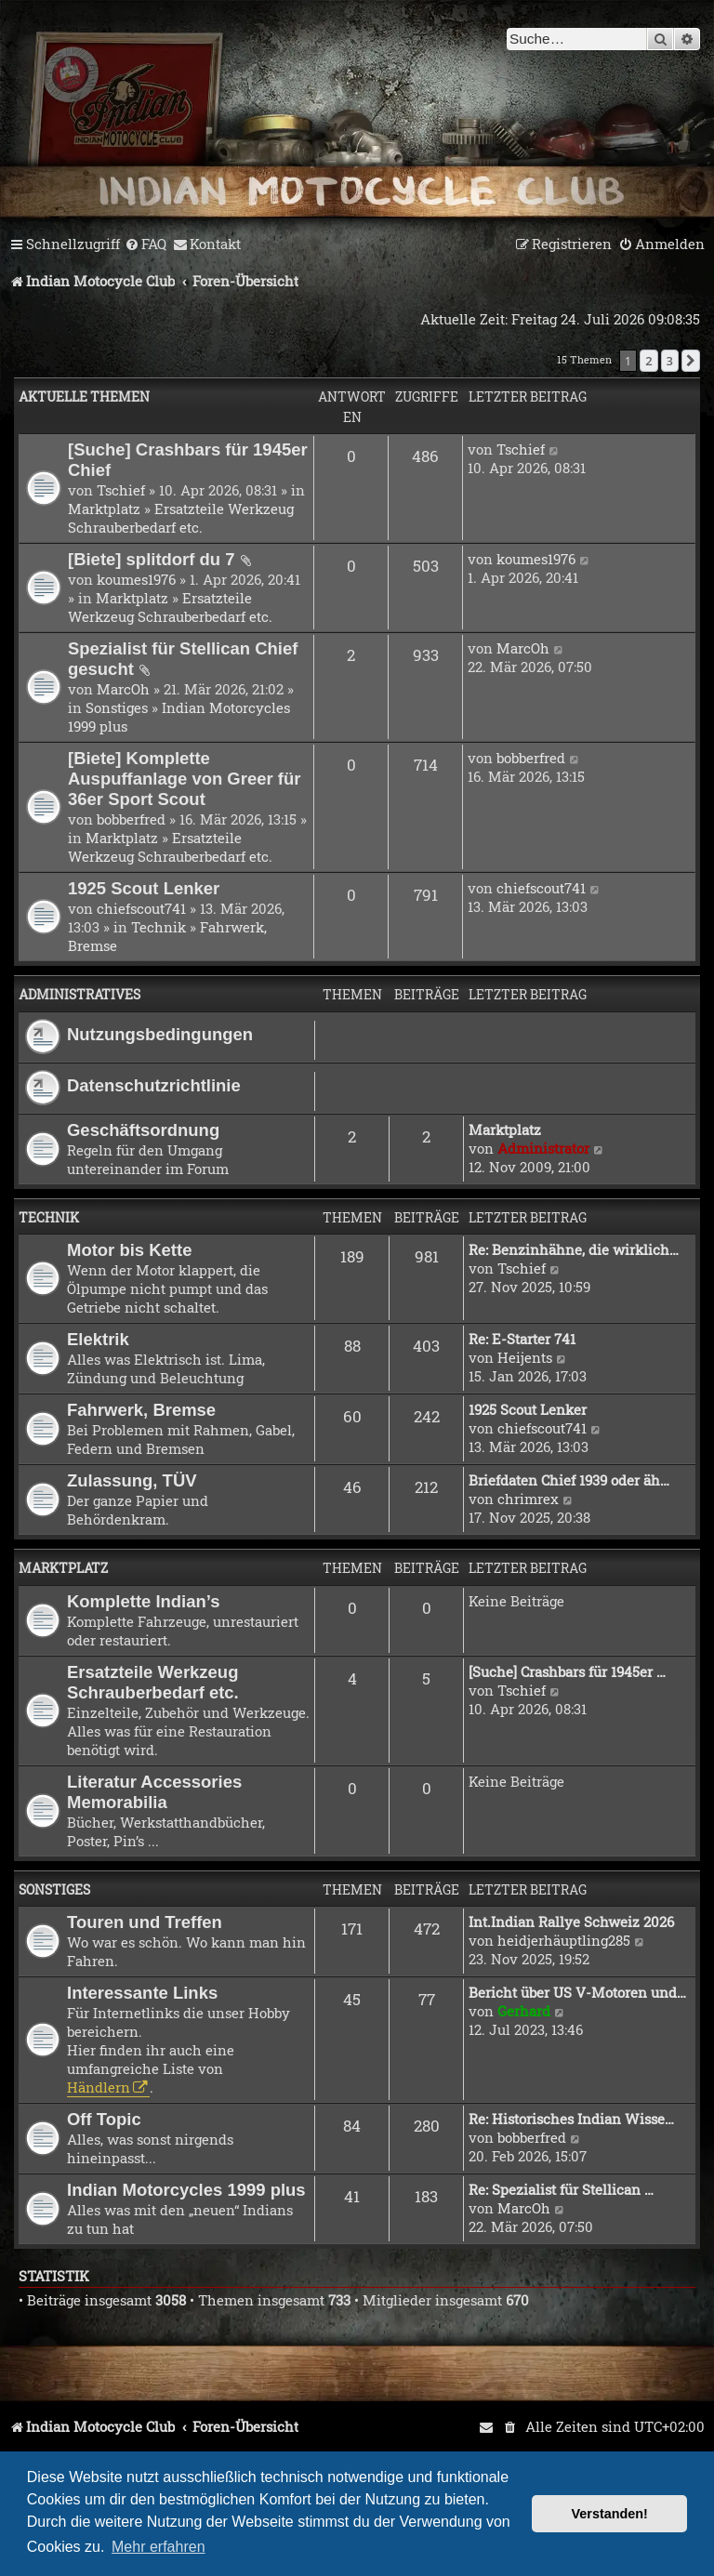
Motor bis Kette (129, 1250)
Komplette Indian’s (143, 1601)
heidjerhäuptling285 (563, 1940)
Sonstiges (117, 707)
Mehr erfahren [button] (158, 2547)
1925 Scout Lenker (143, 888)
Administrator (543, 1148)
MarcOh (123, 689)
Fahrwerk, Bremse (141, 1410)
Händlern (98, 2087)
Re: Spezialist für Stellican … (561, 2189)
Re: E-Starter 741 (522, 1338)
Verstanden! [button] (610, 2513)
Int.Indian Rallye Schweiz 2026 (571, 1921)
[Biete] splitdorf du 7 (151, 559)
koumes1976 (136, 579)
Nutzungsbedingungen (160, 1034)
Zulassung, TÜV (132, 1480)
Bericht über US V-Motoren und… (577, 1992)
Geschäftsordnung (143, 1130)
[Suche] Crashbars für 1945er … (567, 1671)
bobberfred (131, 819)
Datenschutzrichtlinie (154, 1085)
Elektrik (98, 1339)
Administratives (79, 994)
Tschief (121, 490)
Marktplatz (104, 508)
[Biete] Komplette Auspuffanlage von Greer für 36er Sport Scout (184, 778)
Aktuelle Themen (84, 396)
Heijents (524, 1357)
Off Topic (104, 2119)
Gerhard (523, 2010)
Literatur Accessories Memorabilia (154, 1792)
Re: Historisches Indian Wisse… (571, 2118)
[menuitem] (145, 244)
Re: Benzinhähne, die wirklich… (574, 1249)
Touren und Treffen (144, 1922)
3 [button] (670, 360)
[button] (690, 361)
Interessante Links (142, 1992)
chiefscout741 (141, 908)
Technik (158, 927)
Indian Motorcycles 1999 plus (186, 2190)
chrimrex (528, 1498)
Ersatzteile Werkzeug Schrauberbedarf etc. (181, 517)
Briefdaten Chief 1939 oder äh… (569, 1480)
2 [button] (648, 360)
